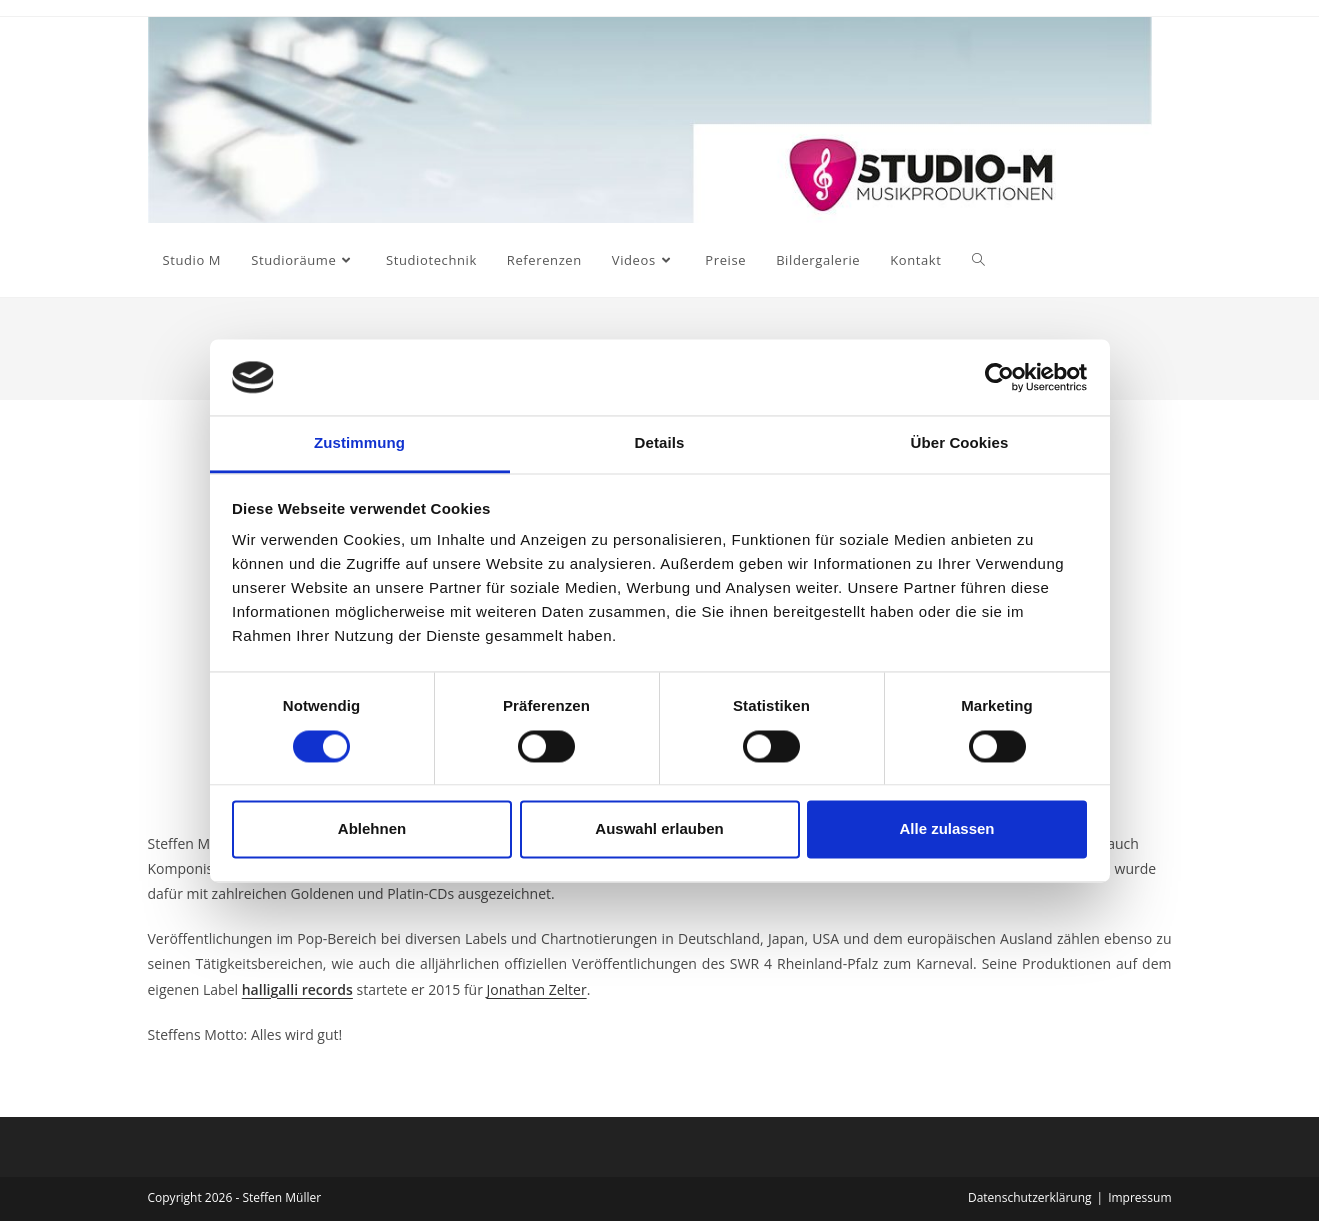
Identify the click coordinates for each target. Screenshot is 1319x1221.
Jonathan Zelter (537, 989)
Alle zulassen (946, 829)
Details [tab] (660, 443)
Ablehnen (372, 829)
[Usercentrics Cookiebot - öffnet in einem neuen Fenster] (999, 377)
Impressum (1139, 1197)
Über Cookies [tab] (960, 443)
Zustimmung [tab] (359, 443)
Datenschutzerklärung (1030, 1197)
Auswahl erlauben (659, 829)
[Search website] (978, 260)
